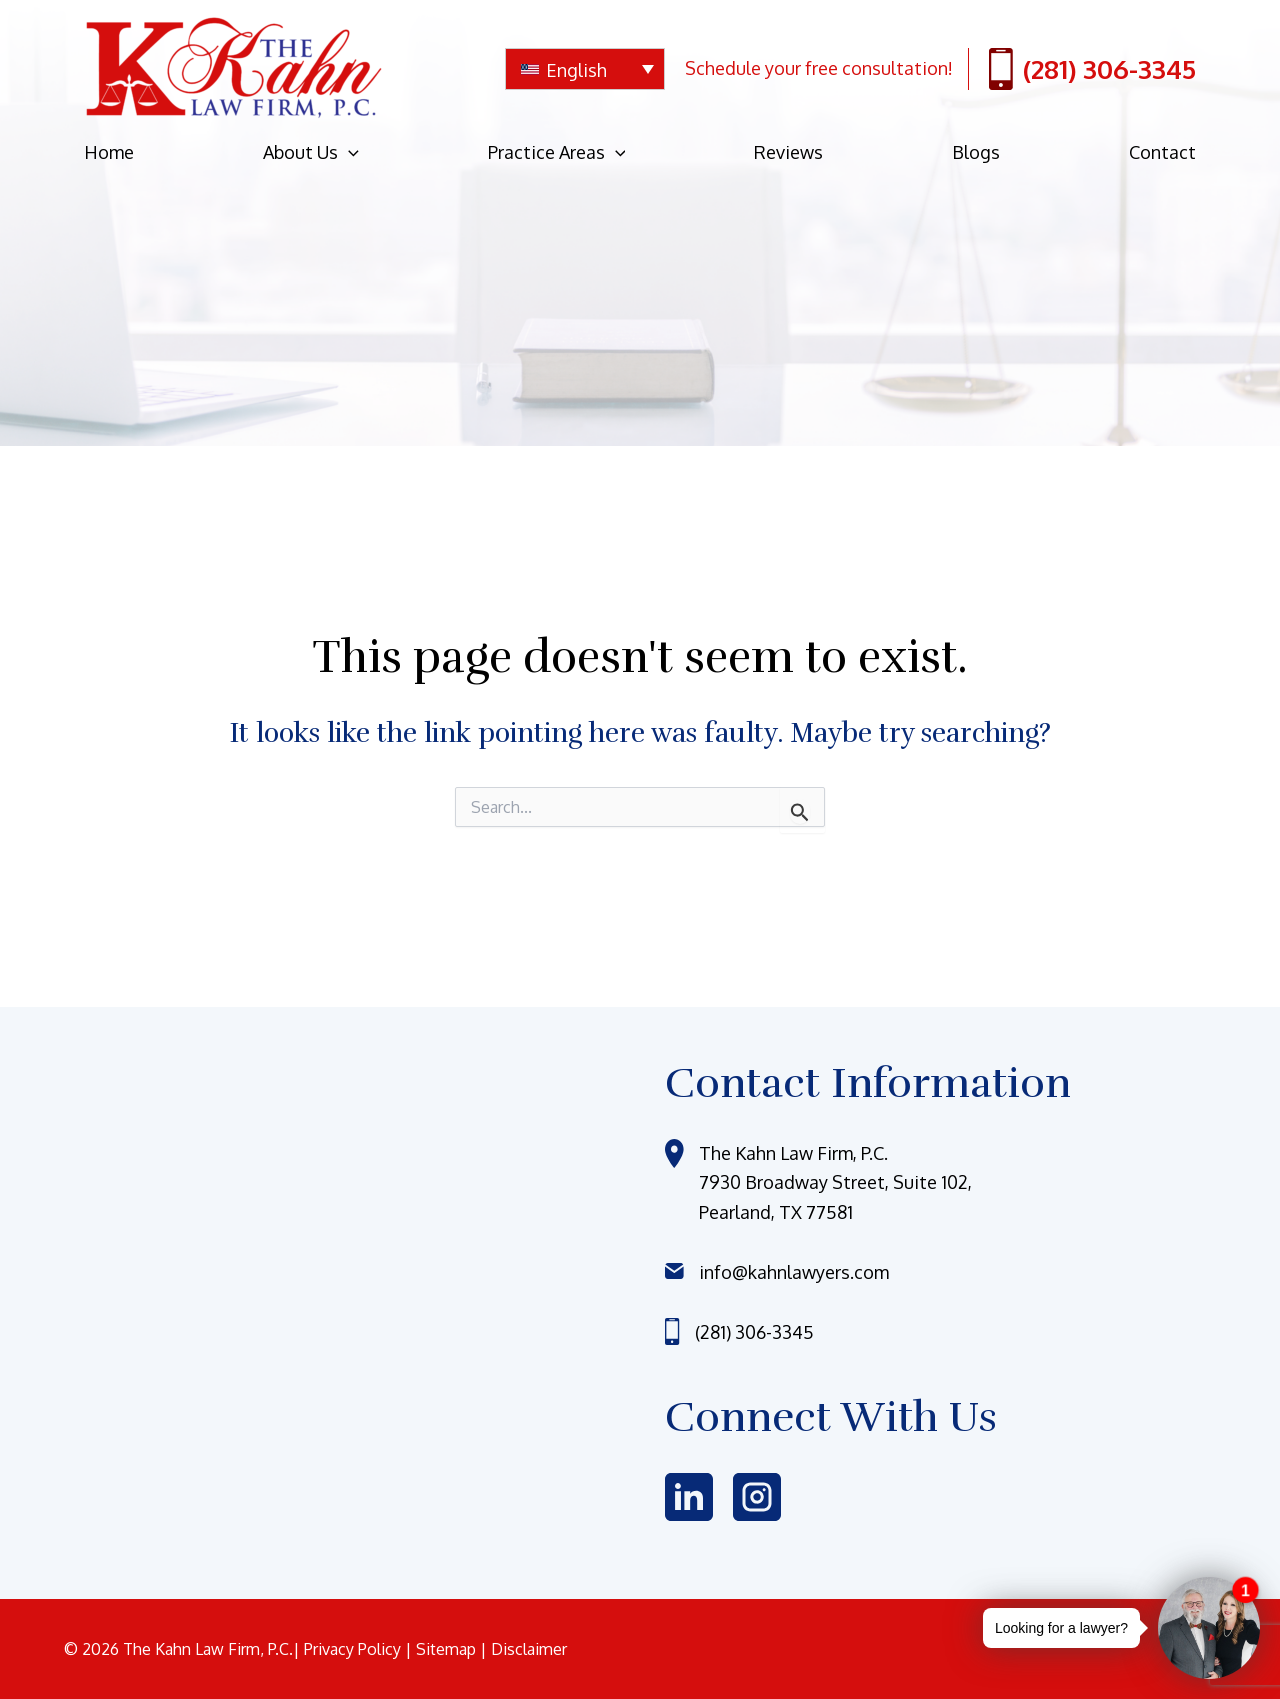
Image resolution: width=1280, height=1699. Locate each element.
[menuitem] (585, 69)
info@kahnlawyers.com (794, 1272)
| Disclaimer (523, 1649)
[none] (585, 69)
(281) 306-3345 (1092, 69)
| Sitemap (442, 1649)
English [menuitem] (576, 70)
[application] (348, 152)
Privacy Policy (354, 1649)
